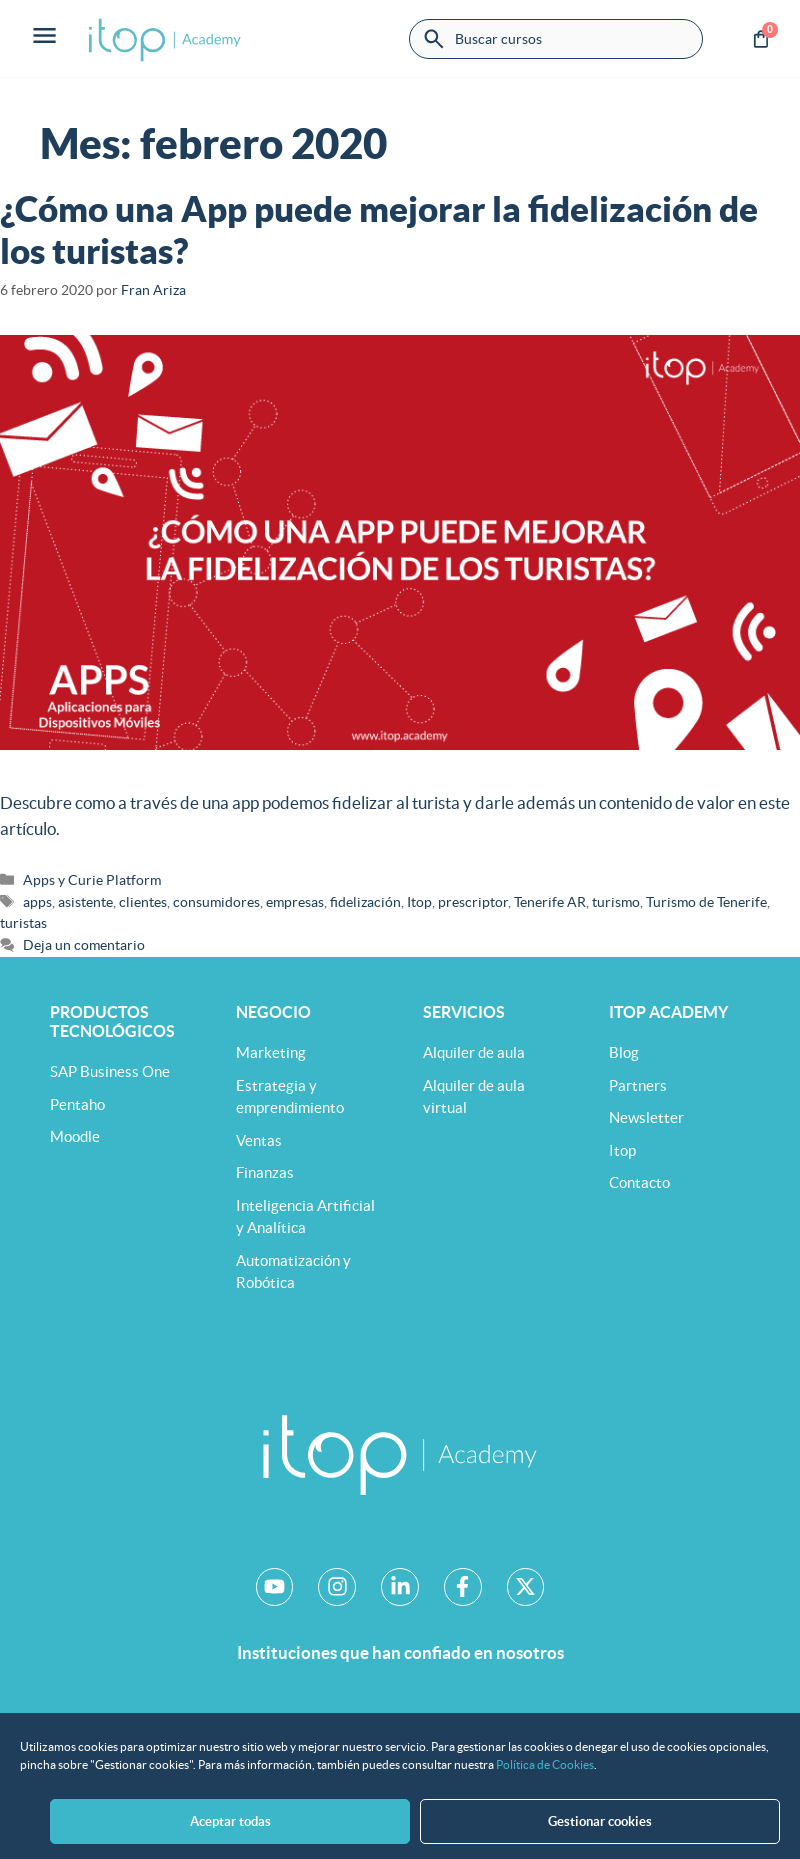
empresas (295, 902)
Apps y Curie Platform (92, 880)
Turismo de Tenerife (706, 902)
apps (37, 902)
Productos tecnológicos (112, 1021)
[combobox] (556, 39)
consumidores (216, 902)
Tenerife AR (550, 902)
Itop (419, 902)
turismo (616, 902)
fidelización (365, 902)
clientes (143, 902)
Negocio (273, 1012)
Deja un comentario (84, 945)
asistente (85, 902)
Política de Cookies (545, 1779)
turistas (23, 923)
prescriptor (473, 902)
